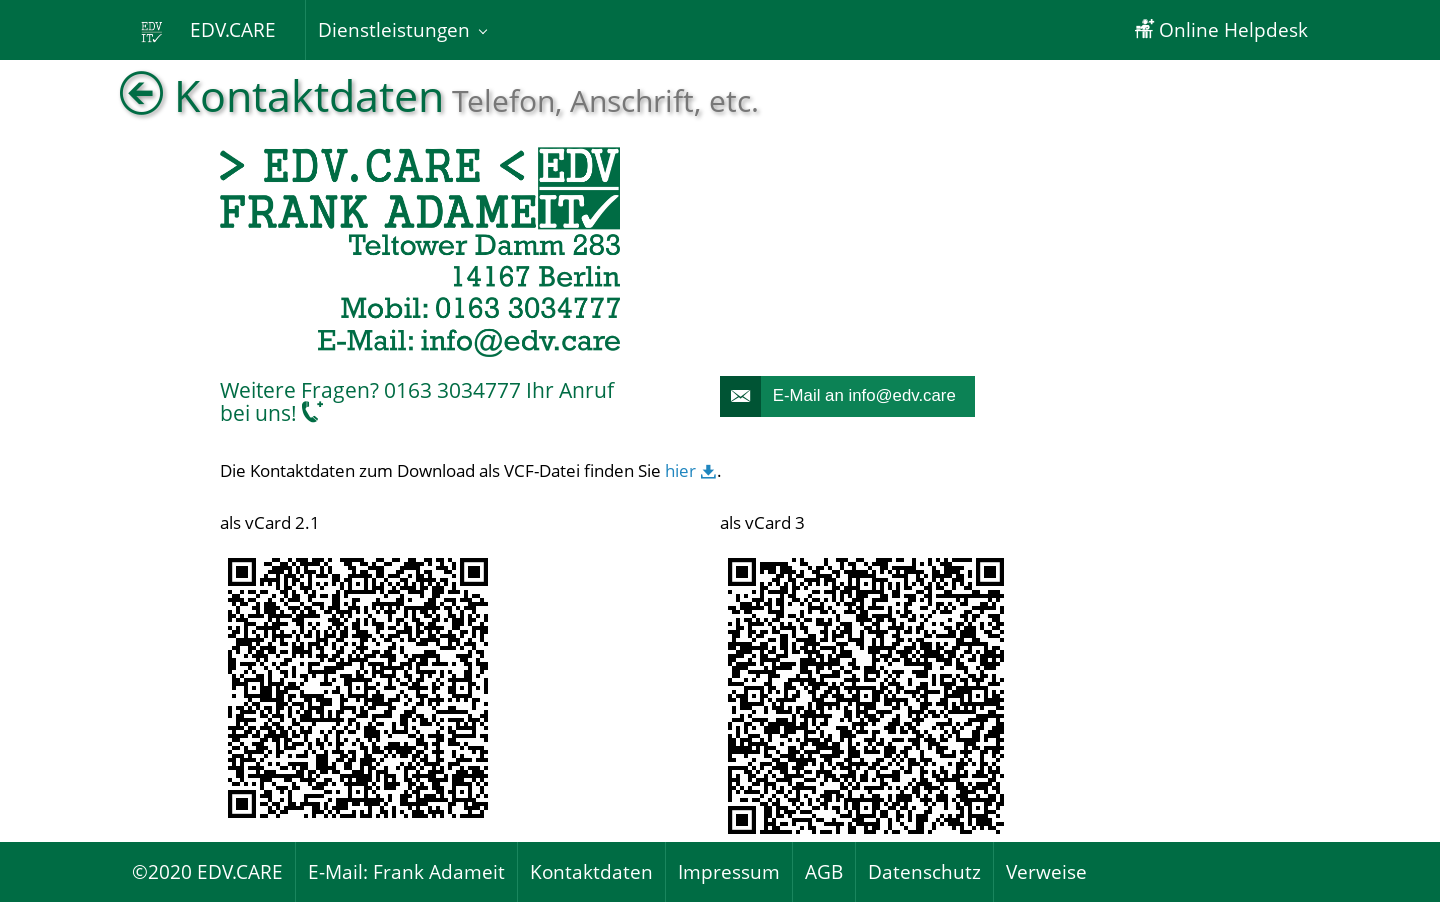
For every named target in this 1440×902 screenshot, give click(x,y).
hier (691, 470)
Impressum (729, 871)
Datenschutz (924, 871)
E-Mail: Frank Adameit (406, 871)
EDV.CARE (212, 30)
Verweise (1046, 871)
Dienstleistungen (394, 29)
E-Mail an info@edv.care (838, 396)
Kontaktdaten (591, 871)
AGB (824, 871)
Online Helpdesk (1221, 29)
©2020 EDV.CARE (207, 871)
